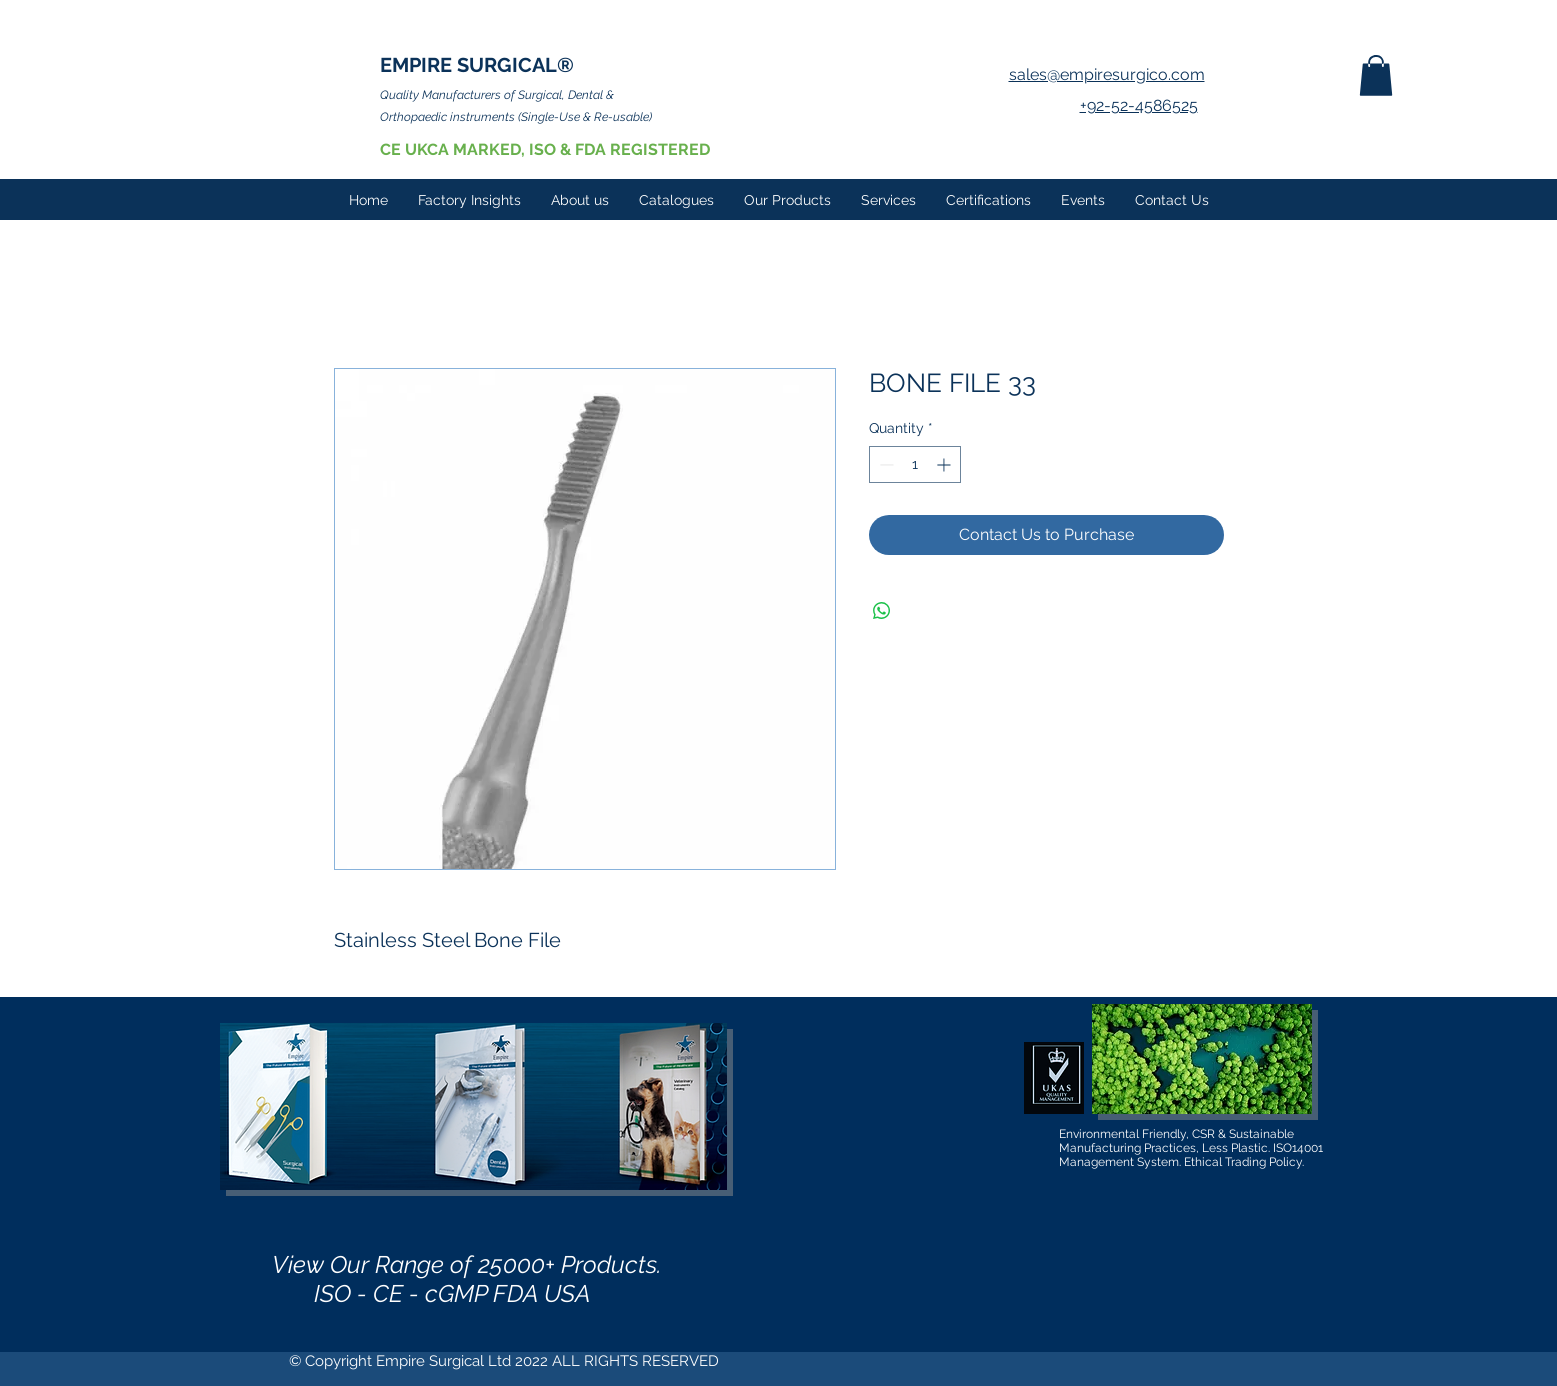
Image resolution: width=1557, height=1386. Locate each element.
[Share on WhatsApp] (882, 611)
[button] (1376, 75)
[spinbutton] (915, 464)
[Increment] (945, 464)
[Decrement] (884, 464)
